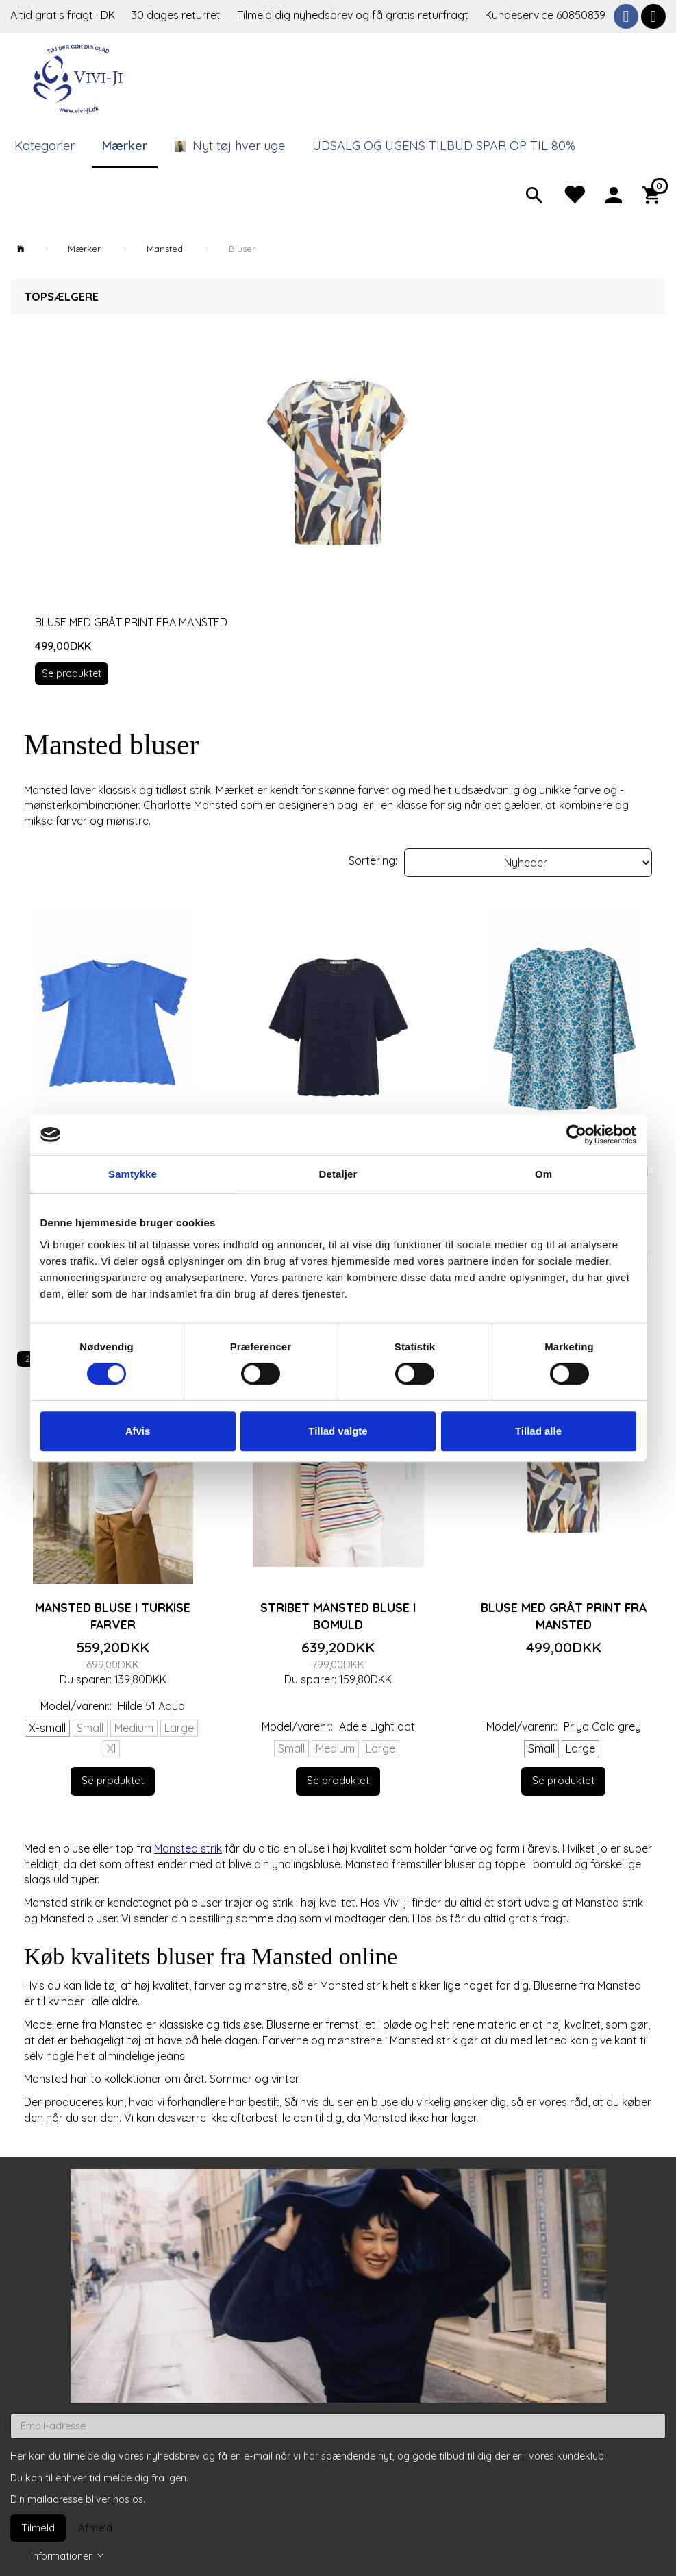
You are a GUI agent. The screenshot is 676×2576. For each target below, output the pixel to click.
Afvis (138, 1431)
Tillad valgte (337, 1431)
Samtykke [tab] (132, 1174)
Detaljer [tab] (338, 1174)
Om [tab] (543, 1174)
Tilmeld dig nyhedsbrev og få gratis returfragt (354, 15)
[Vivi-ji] (79, 77)
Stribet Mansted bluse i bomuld (338, 1616)
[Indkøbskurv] (654, 194)
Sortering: (373, 860)
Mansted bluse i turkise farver (112, 1616)
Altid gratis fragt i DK (62, 15)
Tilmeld (38, 2527)
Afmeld (95, 2527)
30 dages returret (177, 15)
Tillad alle (538, 1431)
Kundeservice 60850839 (545, 15)
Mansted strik (188, 1848)
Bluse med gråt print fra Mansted (131, 622)
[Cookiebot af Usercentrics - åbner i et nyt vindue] (576, 1134)
